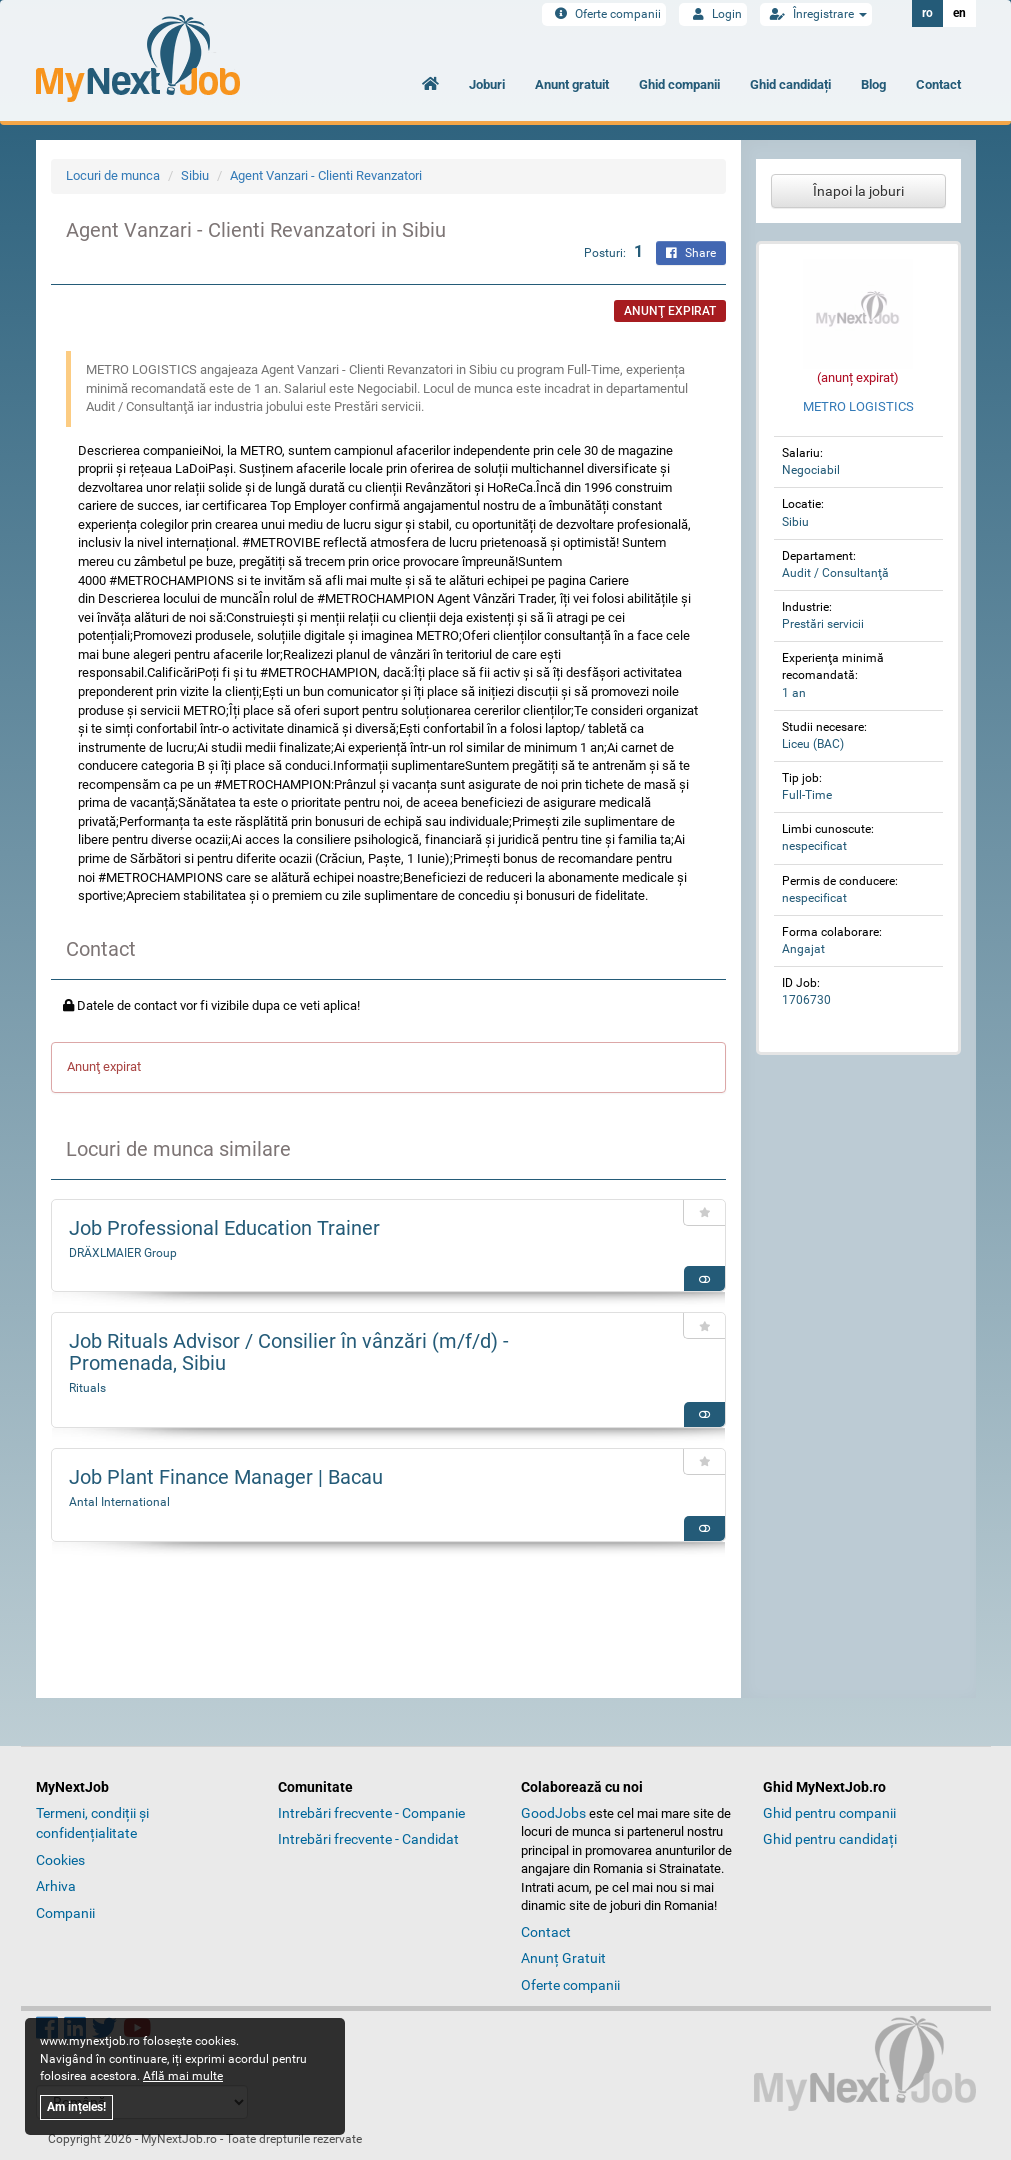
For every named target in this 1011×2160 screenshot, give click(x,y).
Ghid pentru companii (829, 1813)
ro (927, 13)
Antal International (119, 1502)
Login (713, 14)
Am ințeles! (76, 2107)
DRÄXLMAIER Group (123, 1253)
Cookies (60, 1860)
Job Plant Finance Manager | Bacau (226, 1477)
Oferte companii (604, 14)
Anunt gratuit (572, 84)
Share (691, 253)
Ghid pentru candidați (830, 1839)
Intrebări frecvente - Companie (371, 1813)
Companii (65, 1913)
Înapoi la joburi (858, 191)
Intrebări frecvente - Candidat (368, 1839)
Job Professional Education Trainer (224, 1228)
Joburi (487, 84)
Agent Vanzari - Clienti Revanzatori (326, 175)
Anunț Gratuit (563, 1958)
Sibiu (195, 175)
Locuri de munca (113, 175)
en (959, 13)
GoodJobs (553, 1813)
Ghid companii (679, 84)
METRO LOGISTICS (858, 406)
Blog (873, 84)
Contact (938, 84)
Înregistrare (816, 14)
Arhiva (56, 1886)
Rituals (87, 1388)
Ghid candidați (790, 84)
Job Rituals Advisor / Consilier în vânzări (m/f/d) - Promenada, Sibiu (289, 1352)
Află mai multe (183, 2076)
